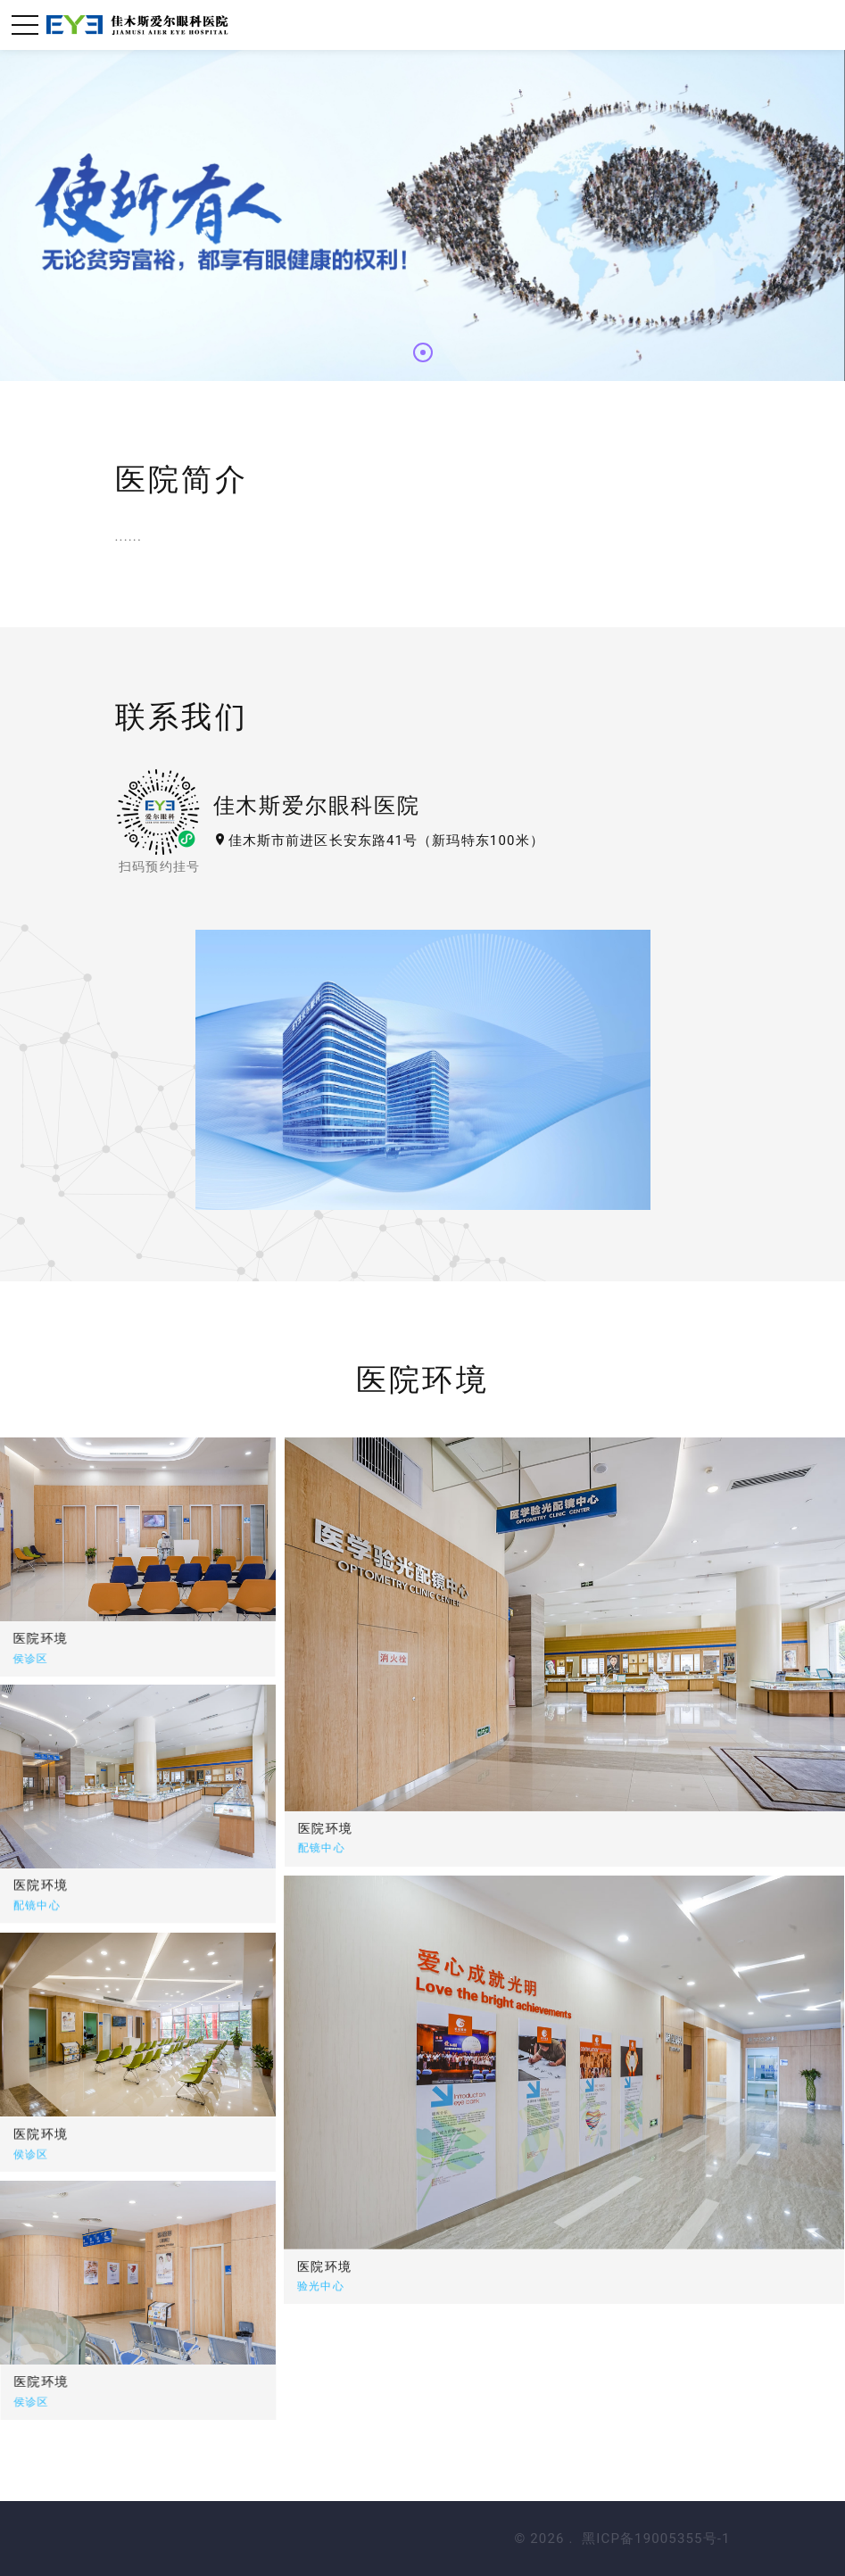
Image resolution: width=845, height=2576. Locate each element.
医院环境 (539, 1828)
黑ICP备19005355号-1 (656, 2538)
